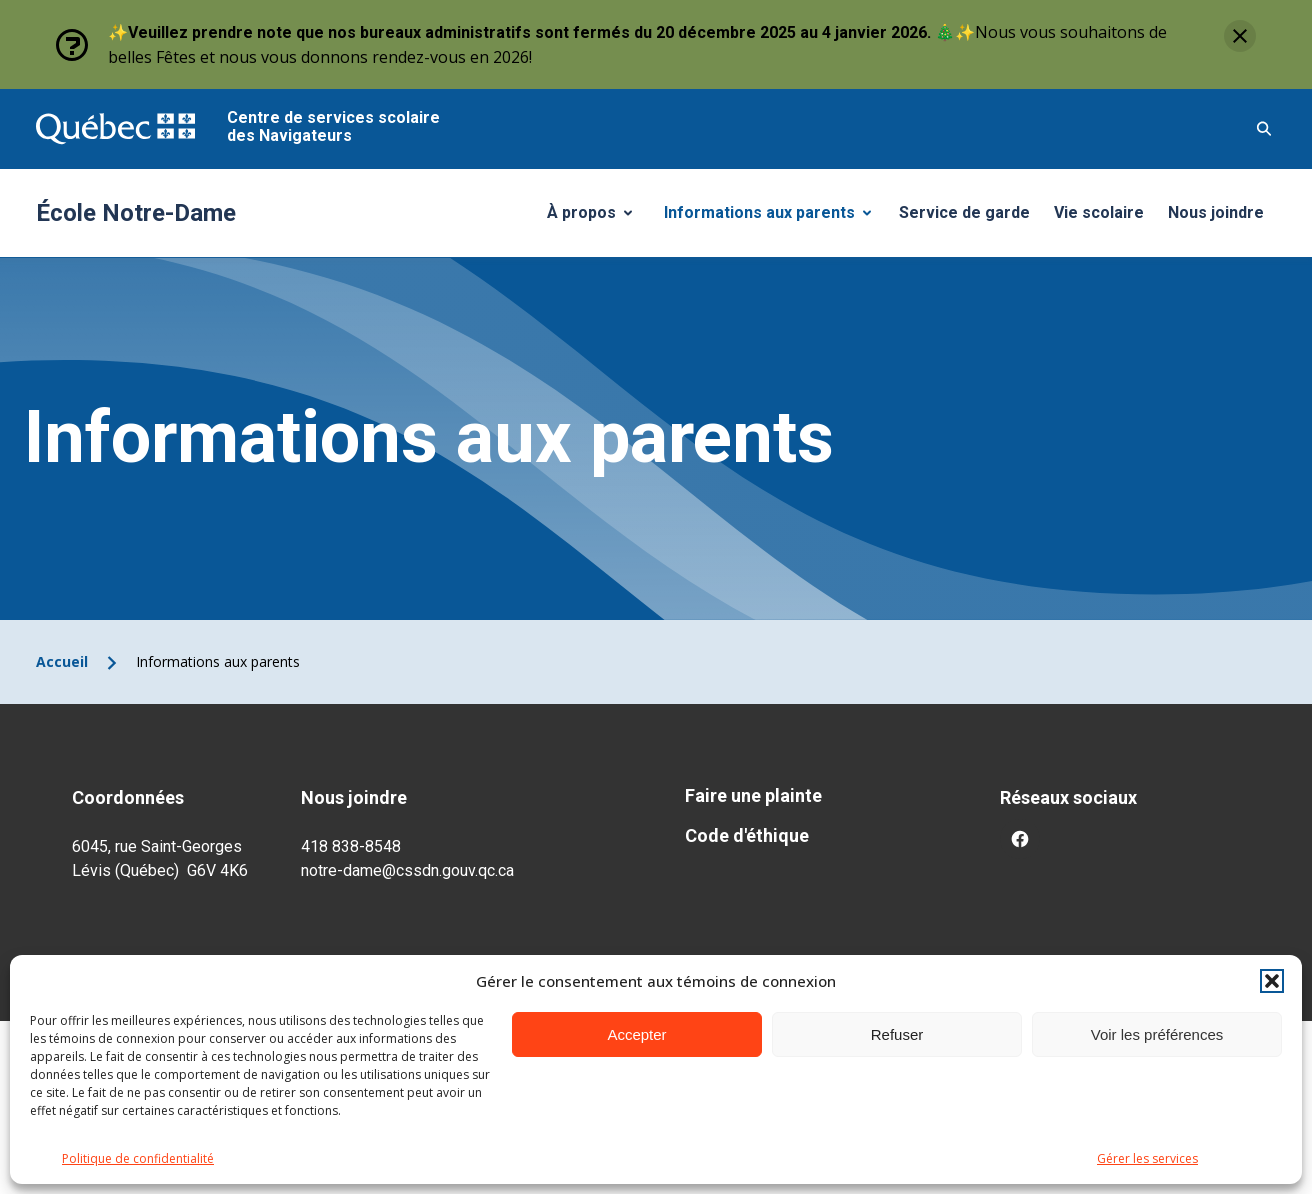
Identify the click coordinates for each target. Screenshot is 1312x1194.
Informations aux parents (772, 218)
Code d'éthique (747, 835)
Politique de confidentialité (138, 1158)
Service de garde (964, 212)
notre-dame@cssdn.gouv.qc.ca (407, 870)
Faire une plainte (753, 795)
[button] (1272, 981)
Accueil (62, 661)
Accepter (636, 1034)
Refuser (897, 1034)
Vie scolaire (1099, 212)
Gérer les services (1147, 1158)
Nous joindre (1216, 212)
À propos (597, 218)
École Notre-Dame (136, 213)
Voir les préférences (1157, 1034)
